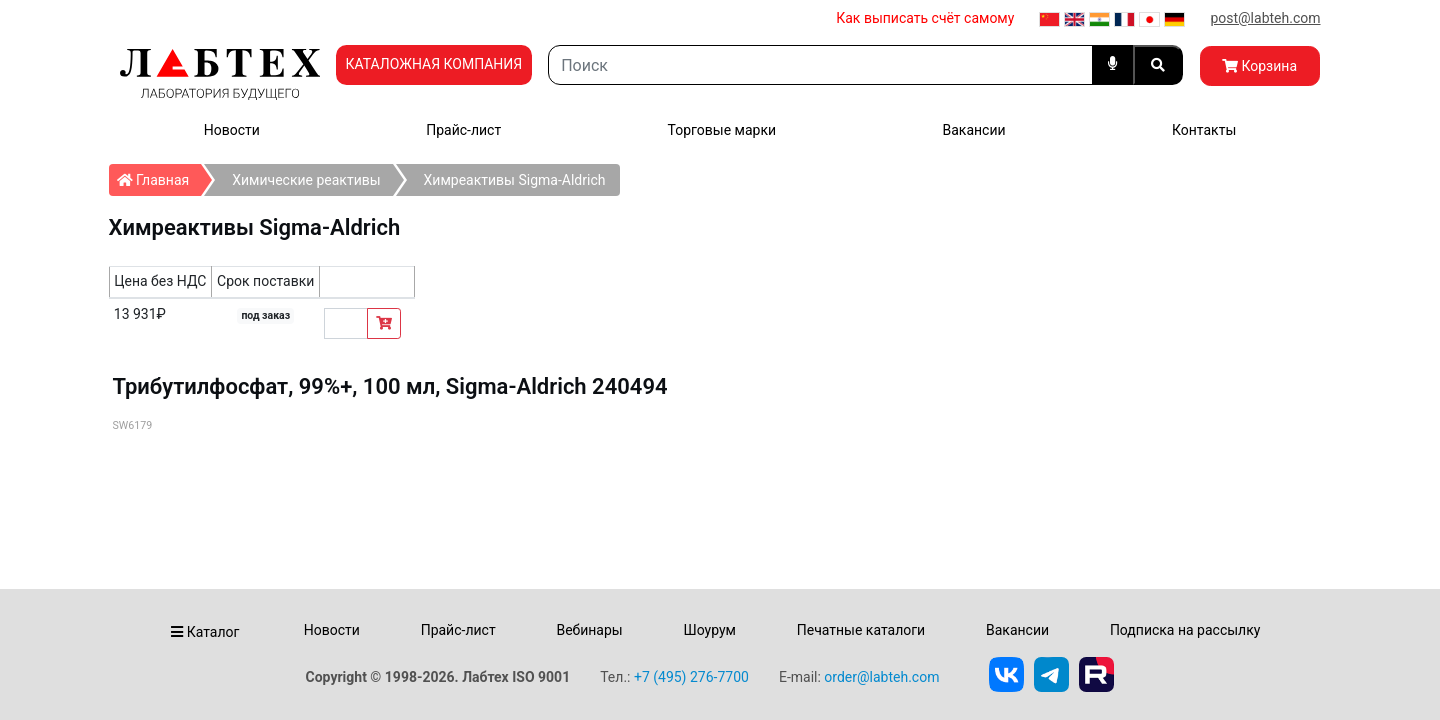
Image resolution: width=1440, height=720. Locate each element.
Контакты (1204, 130)
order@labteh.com (881, 677)
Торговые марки (722, 130)
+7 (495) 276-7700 (691, 677)
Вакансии (973, 130)
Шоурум (709, 630)
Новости (232, 130)
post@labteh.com (1265, 18)
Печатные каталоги (861, 630)
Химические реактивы (306, 180)
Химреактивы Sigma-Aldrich (515, 180)
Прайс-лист (463, 130)
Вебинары (589, 630)
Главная (159, 176)
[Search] (820, 65)
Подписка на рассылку (1185, 630)
